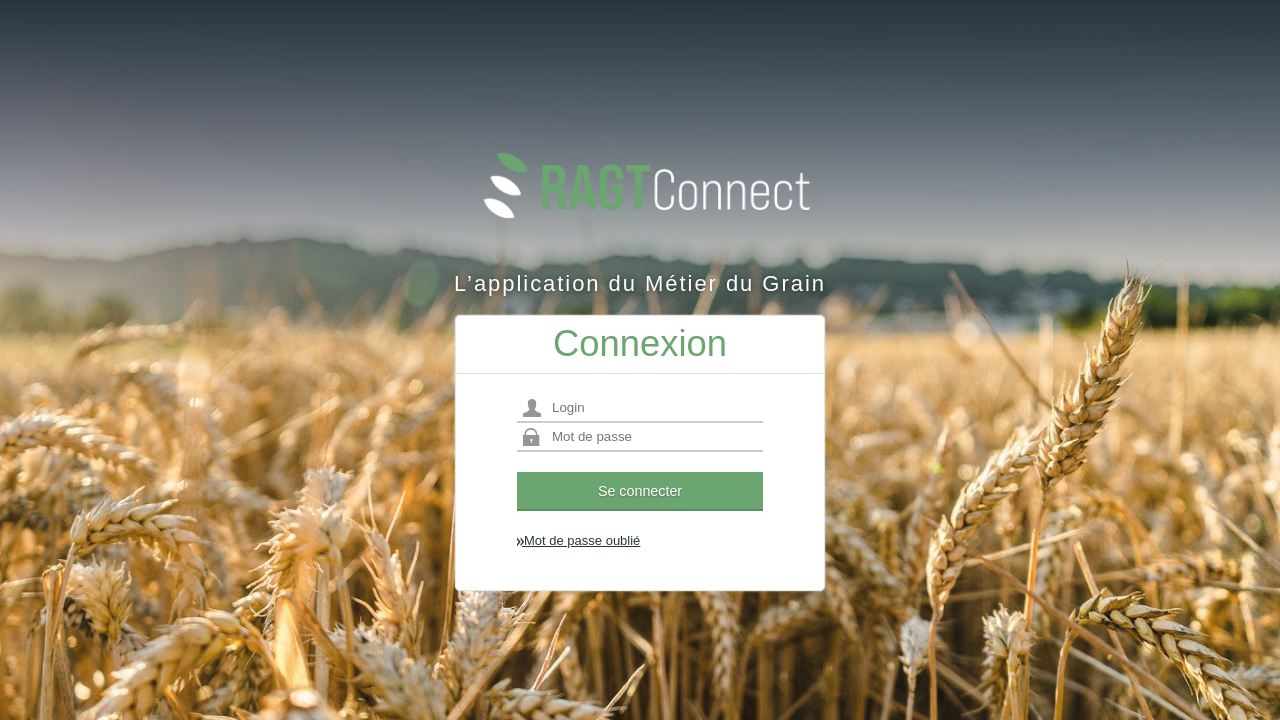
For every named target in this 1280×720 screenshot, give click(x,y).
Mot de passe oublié (578, 540)
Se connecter (640, 491)
